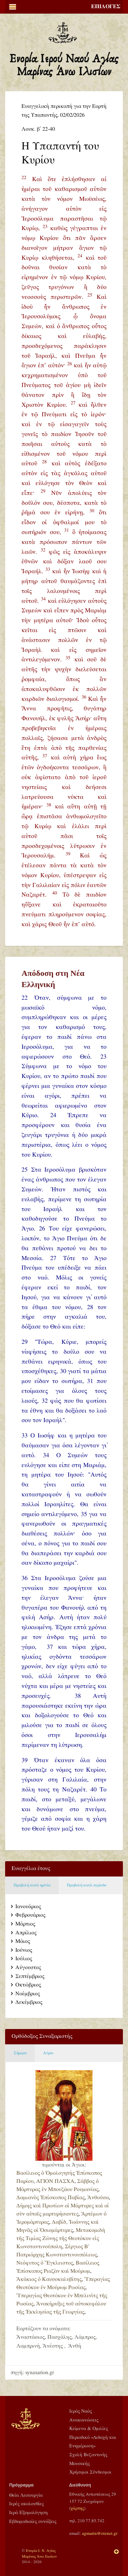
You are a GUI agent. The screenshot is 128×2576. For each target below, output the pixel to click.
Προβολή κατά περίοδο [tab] (86, 1885)
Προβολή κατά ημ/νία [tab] (32, 1885)
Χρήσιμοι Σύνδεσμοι (90, 2472)
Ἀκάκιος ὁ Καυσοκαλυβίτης (49, 2279)
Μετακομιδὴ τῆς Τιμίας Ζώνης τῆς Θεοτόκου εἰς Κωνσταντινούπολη (60, 2238)
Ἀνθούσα (98, 2197)
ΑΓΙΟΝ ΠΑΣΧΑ (55, 2181)
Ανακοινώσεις (83, 2420)
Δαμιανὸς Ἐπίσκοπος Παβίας (50, 2197)
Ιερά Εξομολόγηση (28, 2512)
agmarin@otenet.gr (99, 2533)
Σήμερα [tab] (20, 2053)
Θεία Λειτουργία (26, 2495)
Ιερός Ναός (80, 2411)
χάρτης (77, 2508)
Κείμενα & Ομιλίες (88, 2428)
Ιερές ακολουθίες (26, 2504)
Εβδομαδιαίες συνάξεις (32, 2521)
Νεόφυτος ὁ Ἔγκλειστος (44, 2263)
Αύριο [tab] (48, 2053)
